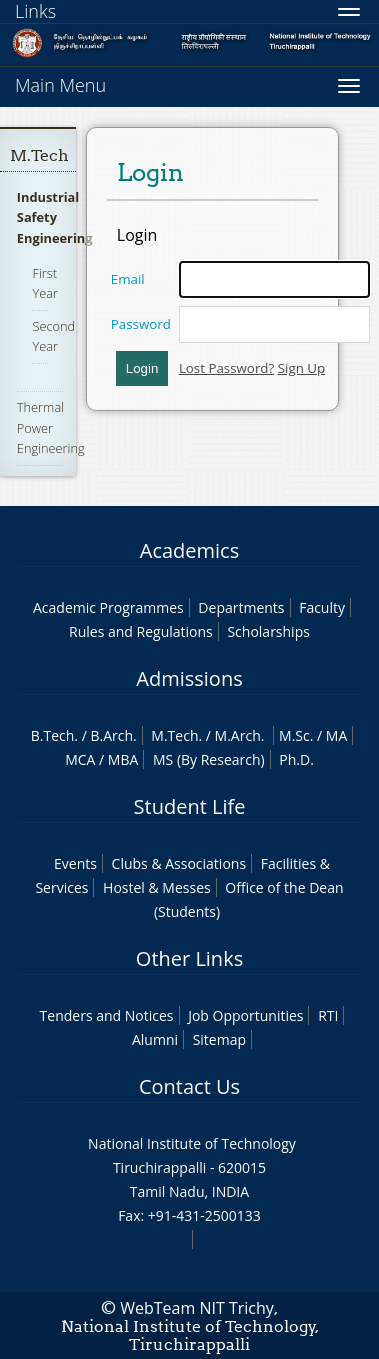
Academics (189, 550)
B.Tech (53, 735)
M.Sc (294, 735)
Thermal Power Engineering (51, 427)
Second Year (53, 336)
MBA (123, 759)
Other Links (189, 958)
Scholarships (268, 631)
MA (336, 735)
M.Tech (39, 155)
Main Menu (60, 85)
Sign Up (301, 368)
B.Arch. (113, 735)
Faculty (322, 607)
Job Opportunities (245, 1015)
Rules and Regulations (141, 631)
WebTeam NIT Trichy (197, 1308)
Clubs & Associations (179, 863)
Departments (241, 607)
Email (128, 279)
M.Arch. (240, 735)
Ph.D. (296, 759)
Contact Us (189, 1086)
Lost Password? (226, 368)
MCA (80, 759)
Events (75, 863)
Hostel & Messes (157, 887)
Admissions (189, 678)
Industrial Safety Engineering (55, 217)
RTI (328, 1015)
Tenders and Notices (107, 1015)
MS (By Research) (209, 759)
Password (141, 324)
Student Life (190, 806)
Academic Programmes (108, 607)
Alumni (155, 1039)
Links (35, 11)
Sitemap (219, 1039)
